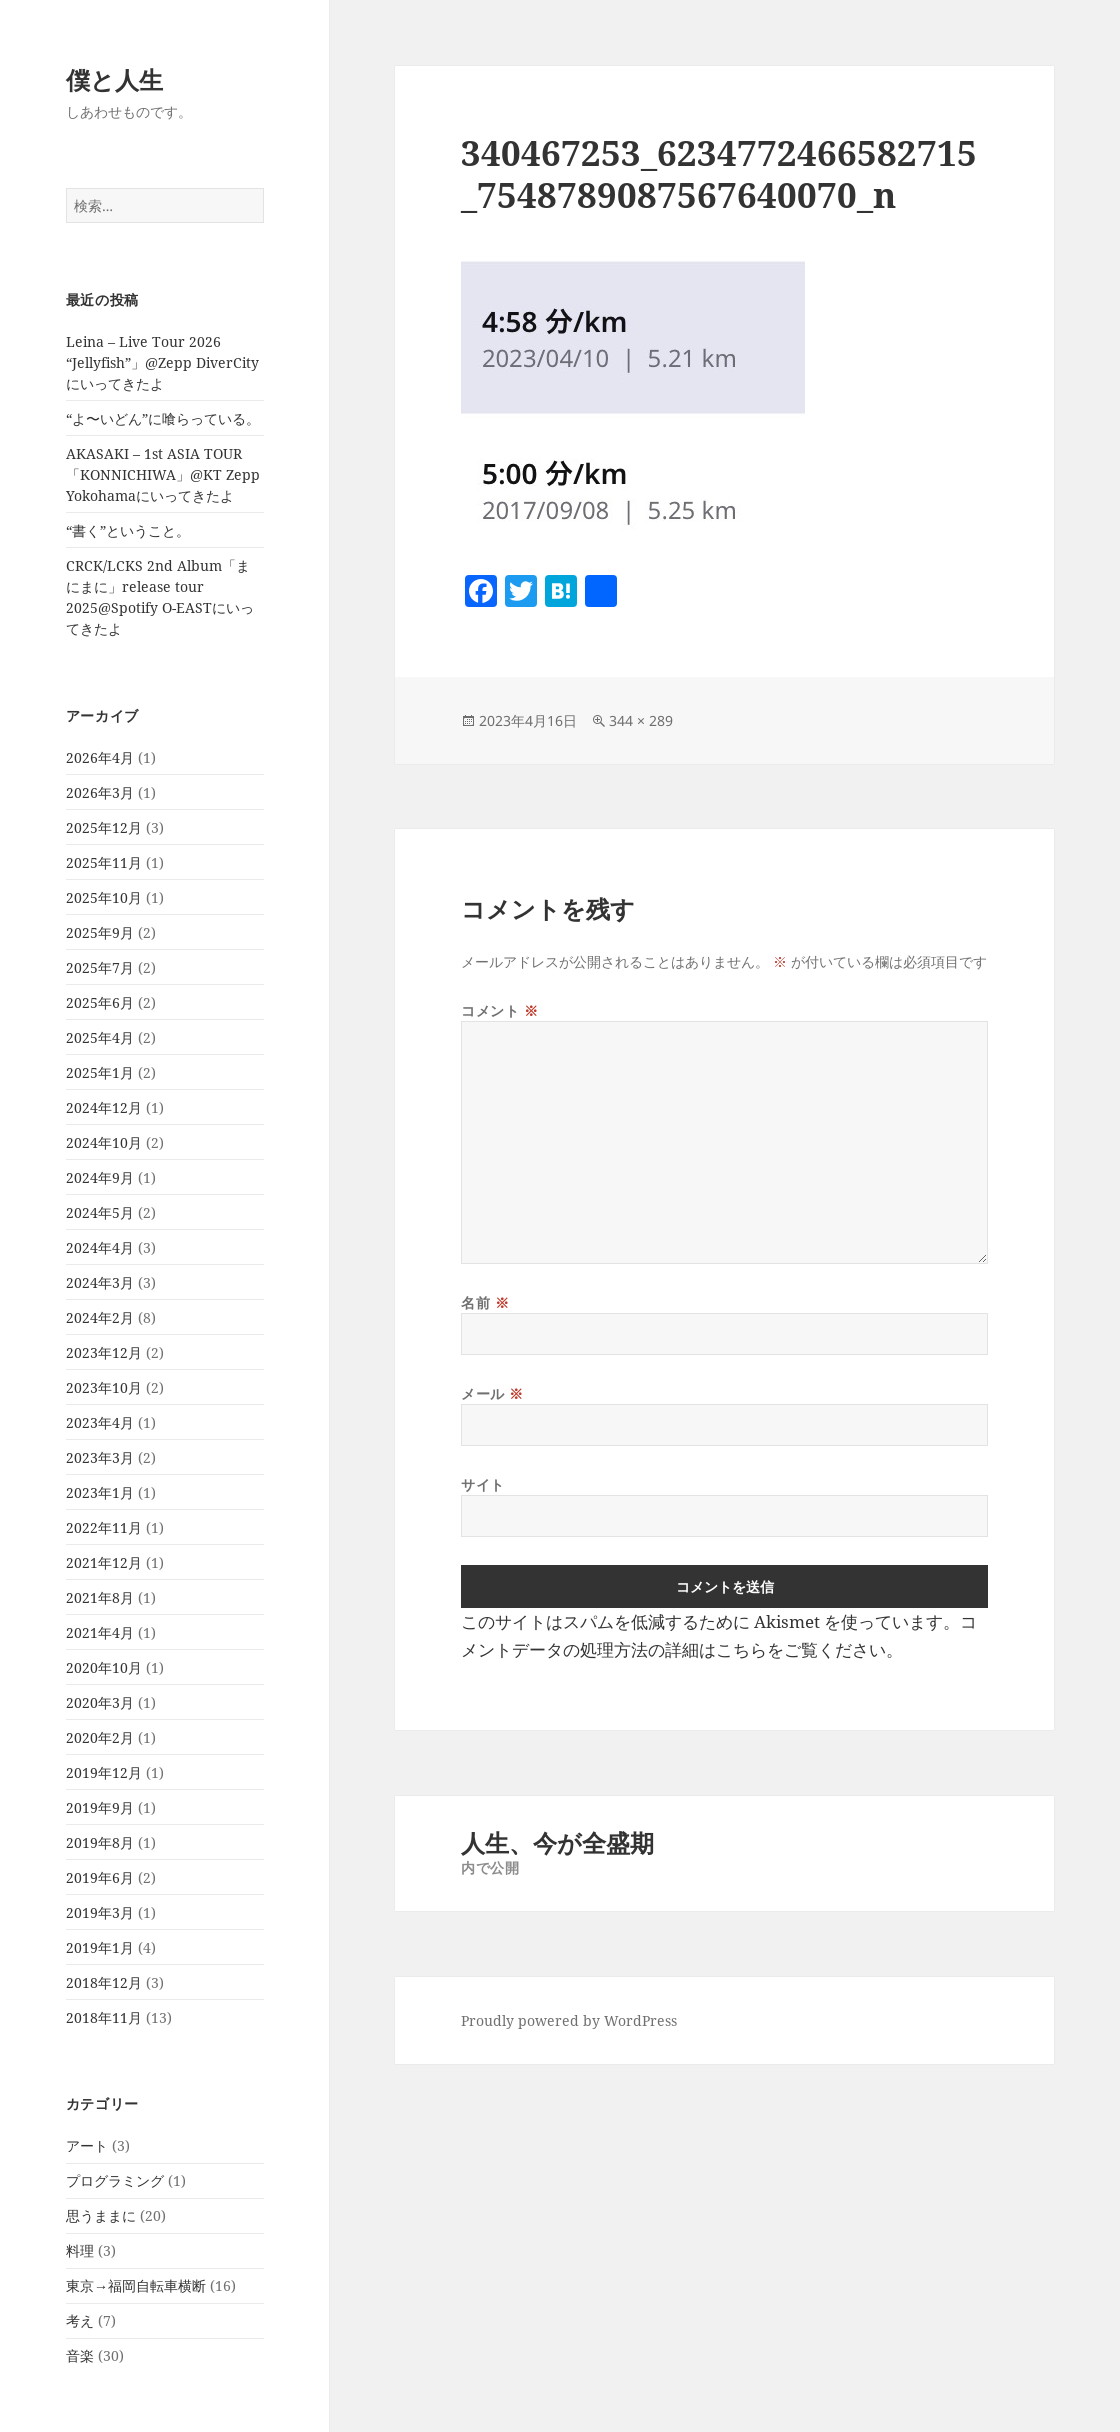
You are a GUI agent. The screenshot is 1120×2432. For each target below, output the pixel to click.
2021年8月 (100, 1597)
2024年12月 (104, 1107)
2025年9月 (100, 932)
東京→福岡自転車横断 (136, 2285)
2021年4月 (100, 1632)
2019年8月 (100, 1842)
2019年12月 (104, 1772)
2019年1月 (100, 1947)
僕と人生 (114, 79)
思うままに (101, 2215)
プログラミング (115, 2180)
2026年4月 (100, 757)
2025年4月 (100, 1037)
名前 (485, 1302)
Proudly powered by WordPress (569, 2020)
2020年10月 (104, 1667)
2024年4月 (100, 1247)
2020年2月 (100, 1737)
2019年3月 (100, 1912)
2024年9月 (100, 1177)
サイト (483, 1484)
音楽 (80, 2355)
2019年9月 (100, 1807)
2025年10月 (104, 897)
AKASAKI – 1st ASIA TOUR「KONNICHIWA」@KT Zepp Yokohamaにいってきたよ (163, 474)
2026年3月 (100, 792)
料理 (80, 2250)
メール (492, 1393)
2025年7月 (100, 967)
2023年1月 (100, 1492)
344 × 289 (641, 720)
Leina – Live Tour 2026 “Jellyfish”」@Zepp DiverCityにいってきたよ (162, 362)
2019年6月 (100, 1877)
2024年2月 (100, 1317)
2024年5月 (100, 1212)
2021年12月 (104, 1562)
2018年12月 (104, 1982)
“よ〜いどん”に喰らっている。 (163, 418)
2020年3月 (100, 1702)
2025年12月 (104, 827)
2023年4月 (100, 1422)
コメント (499, 1010)
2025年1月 (100, 1072)
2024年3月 (100, 1282)
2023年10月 (104, 1387)
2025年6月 (100, 1002)
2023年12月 (104, 1352)
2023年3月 (100, 1457)
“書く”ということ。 (128, 530)
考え (80, 2320)
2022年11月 (104, 1527)
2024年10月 (104, 1142)
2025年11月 (104, 862)
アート (87, 2145)
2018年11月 (104, 2017)
